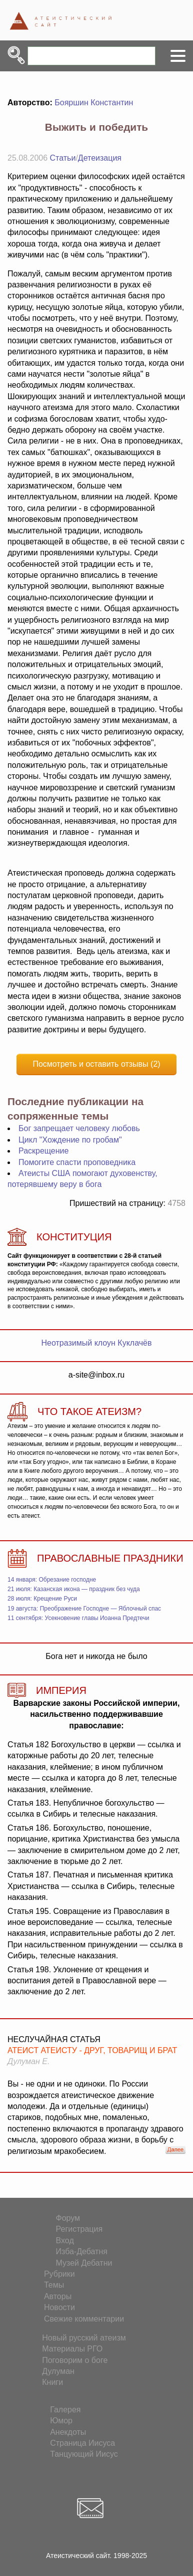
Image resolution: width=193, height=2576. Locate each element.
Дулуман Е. (29, 2061)
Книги (52, 2382)
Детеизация (100, 158)
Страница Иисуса (82, 2443)
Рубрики (59, 2274)
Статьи (63, 158)
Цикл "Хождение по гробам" (70, 1140)
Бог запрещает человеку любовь (79, 1128)
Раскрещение (43, 1151)
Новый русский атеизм (84, 2338)
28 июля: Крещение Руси (42, 1598)
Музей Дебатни (84, 2263)
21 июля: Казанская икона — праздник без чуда (74, 1589)
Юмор (61, 2420)
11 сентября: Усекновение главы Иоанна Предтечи (79, 1618)
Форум (68, 2218)
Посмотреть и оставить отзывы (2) (96, 1064)
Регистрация (79, 2229)
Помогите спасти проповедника (77, 1162)
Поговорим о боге (75, 2360)
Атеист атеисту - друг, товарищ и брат (92, 2050)
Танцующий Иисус (84, 2454)
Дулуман (58, 2371)
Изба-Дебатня (82, 2251)
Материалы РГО (72, 2348)
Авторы (58, 2296)
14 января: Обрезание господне (52, 1579)
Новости (59, 2307)
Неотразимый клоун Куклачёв (97, 1343)
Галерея (65, 2409)
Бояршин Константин (93, 102)
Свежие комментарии (84, 2319)
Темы (54, 2285)
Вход (65, 2240)
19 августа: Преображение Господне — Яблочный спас (84, 1608)
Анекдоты (68, 2432)
